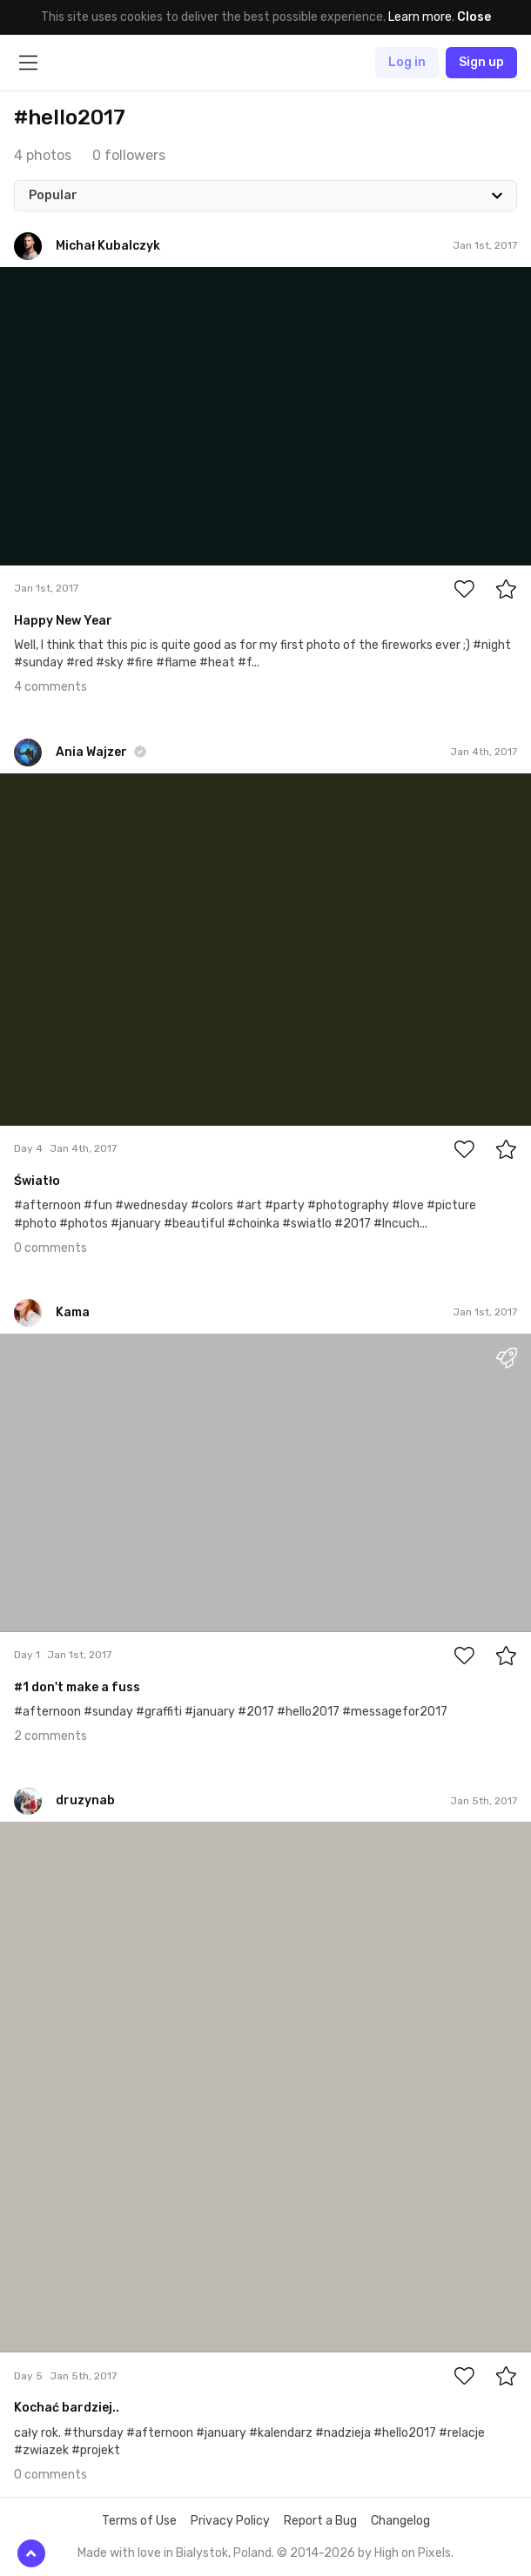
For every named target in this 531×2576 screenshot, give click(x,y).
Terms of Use (139, 2520)
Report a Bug (320, 2520)
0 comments (50, 1248)
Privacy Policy (230, 2520)
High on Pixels (412, 2553)
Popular (53, 195)
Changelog (400, 2520)
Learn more (420, 17)
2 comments (50, 1736)
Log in (407, 62)
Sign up (481, 62)
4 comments (50, 686)
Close (474, 17)
